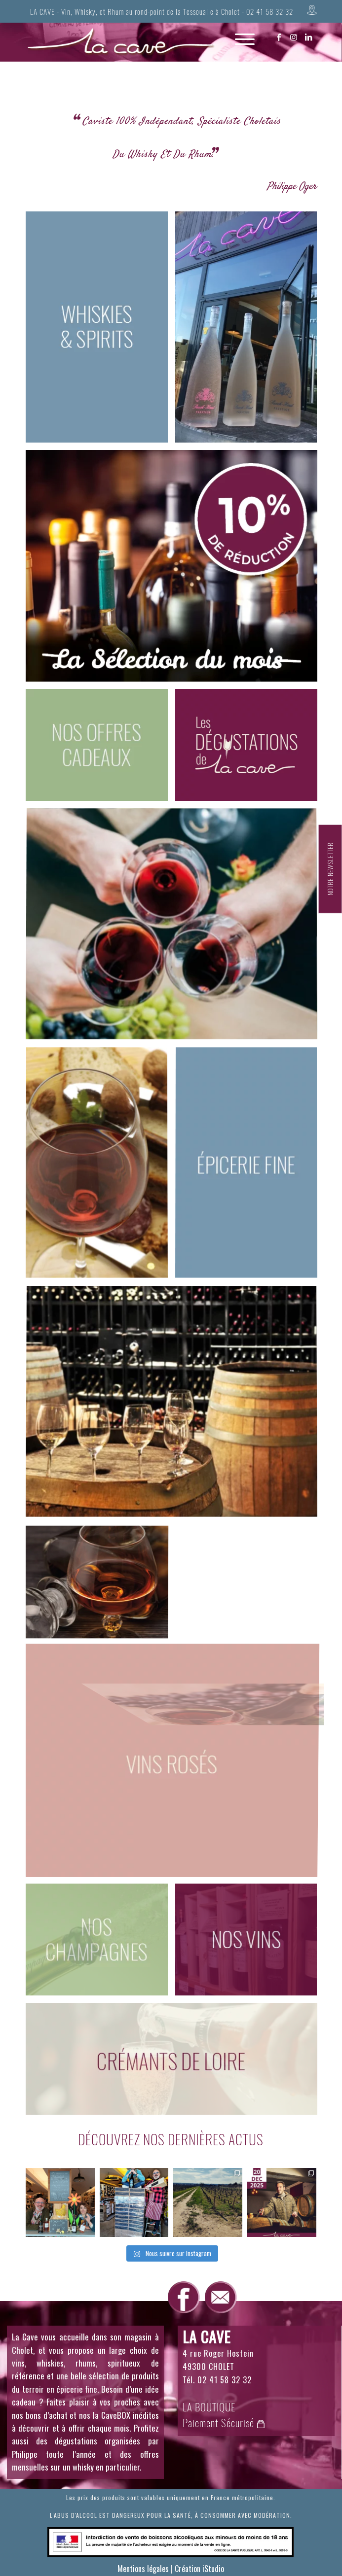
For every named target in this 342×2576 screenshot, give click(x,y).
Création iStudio (199, 2569)
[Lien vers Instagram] (294, 37)
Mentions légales (143, 2569)
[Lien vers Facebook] (279, 37)
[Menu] (240, 47)
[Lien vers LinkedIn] (309, 37)
